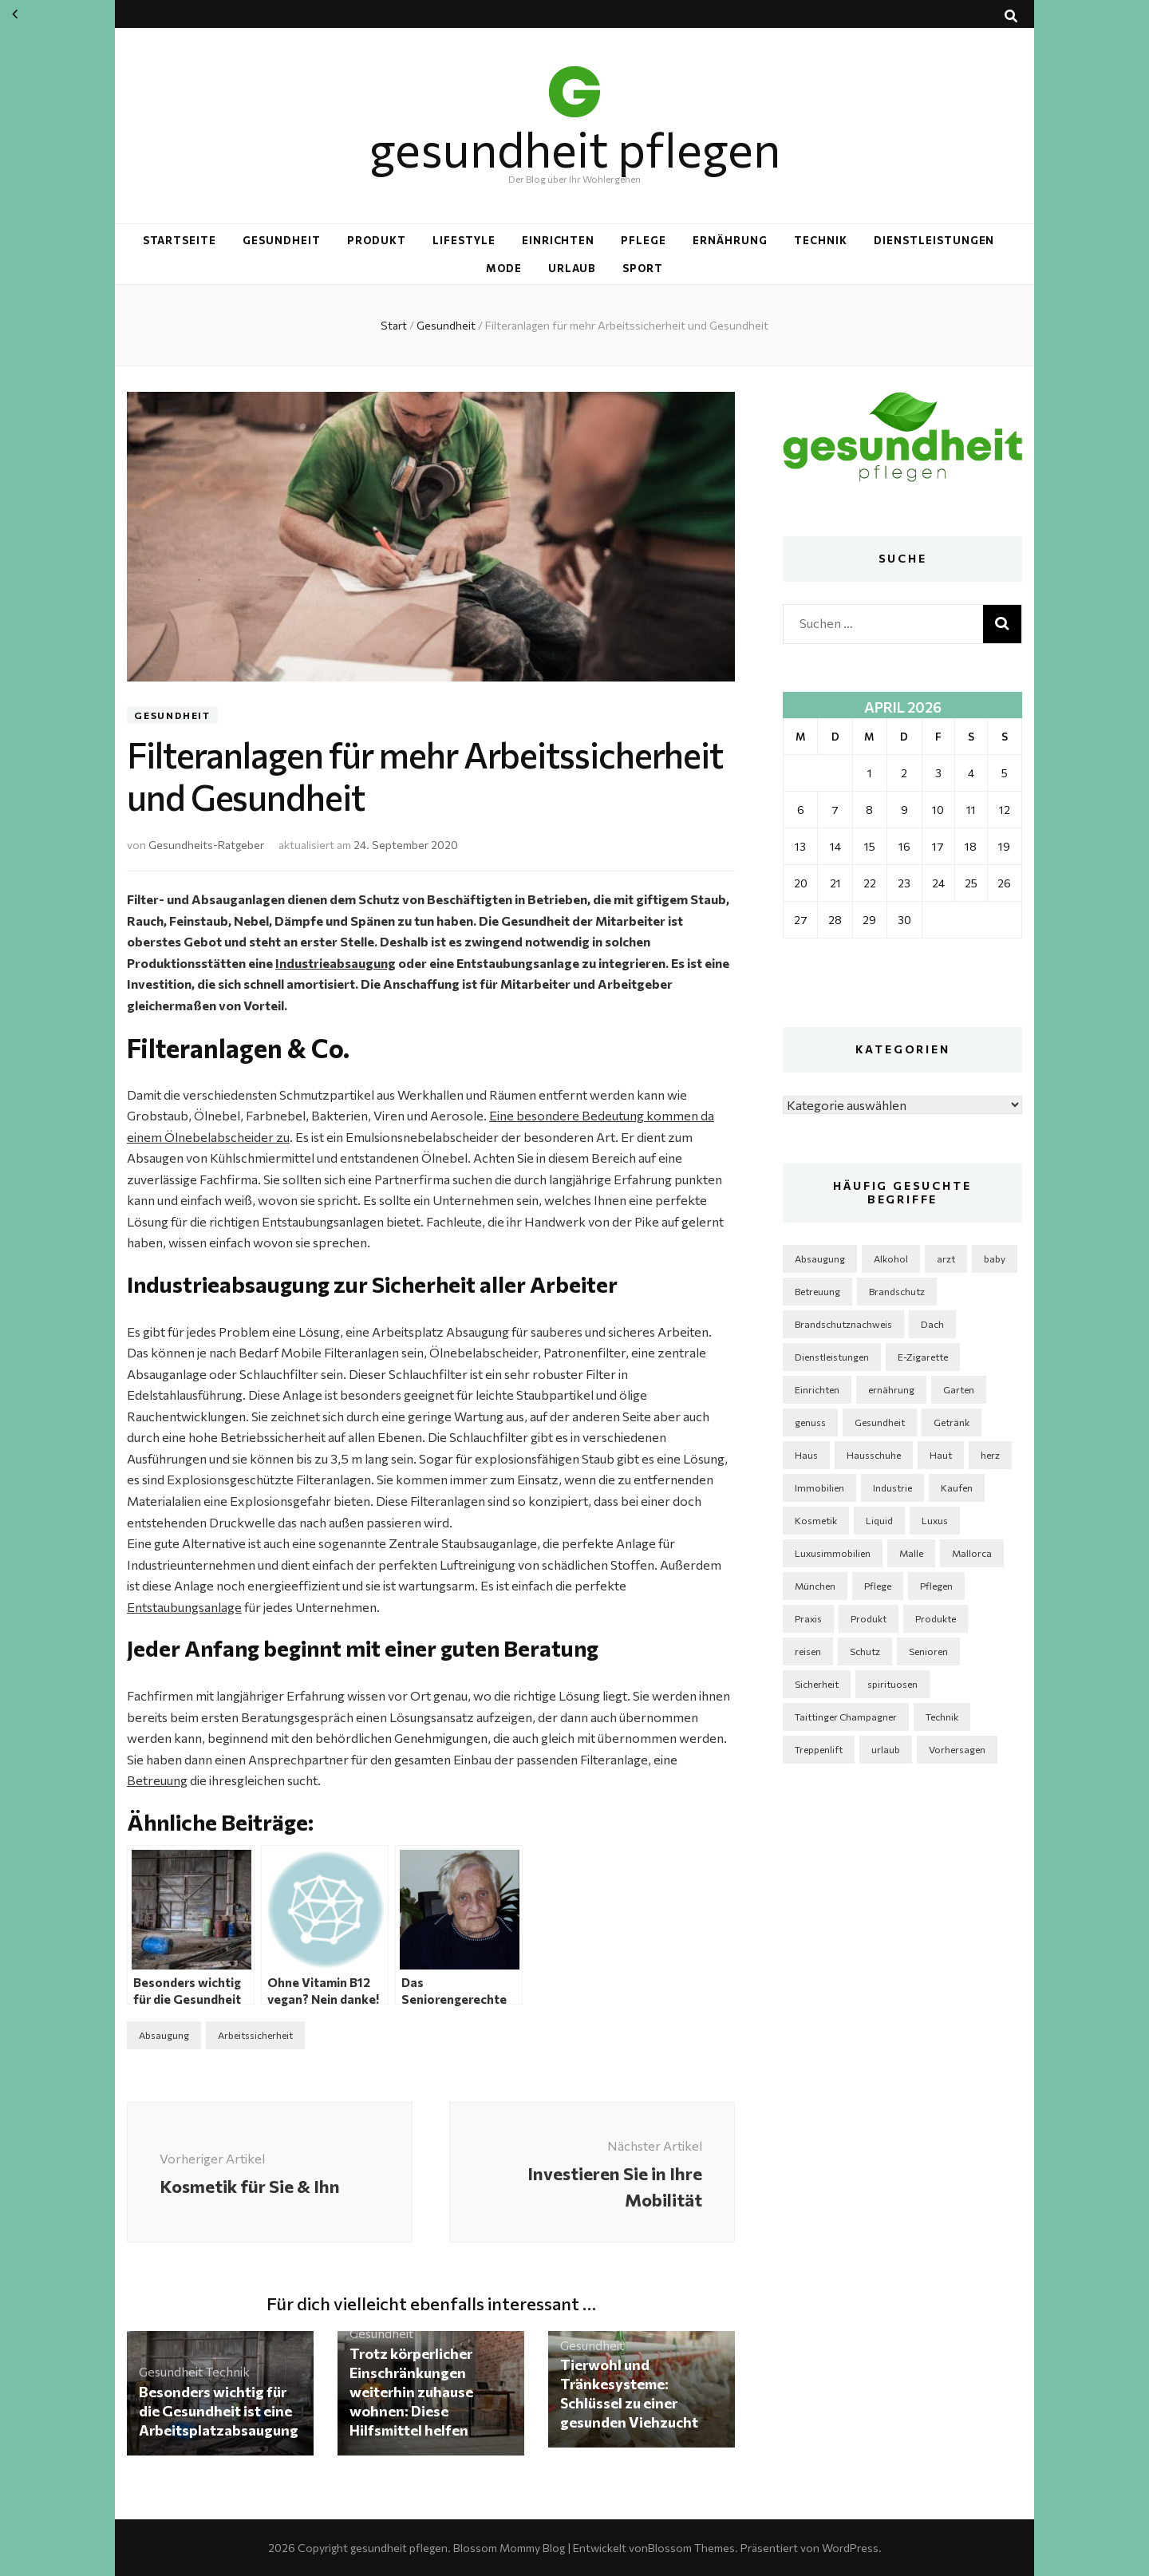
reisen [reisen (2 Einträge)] (808, 1651)
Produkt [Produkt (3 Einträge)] (868, 1618)
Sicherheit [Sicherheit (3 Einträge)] (817, 1683)
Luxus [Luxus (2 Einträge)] (935, 1520)
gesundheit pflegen (574, 148)
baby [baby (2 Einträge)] (994, 1258)
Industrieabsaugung (335, 962)
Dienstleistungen (934, 240)
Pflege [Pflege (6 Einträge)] (877, 1585)
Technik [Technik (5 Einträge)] (942, 1716)
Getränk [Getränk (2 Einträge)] (951, 1422)
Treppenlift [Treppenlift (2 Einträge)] (819, 1749)
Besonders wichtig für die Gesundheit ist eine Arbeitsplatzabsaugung (218, 2411)
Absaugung (164, 2035)
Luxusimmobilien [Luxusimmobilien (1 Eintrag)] (833, 1553)
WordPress (850, 2547)
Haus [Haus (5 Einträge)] (806, 1454)
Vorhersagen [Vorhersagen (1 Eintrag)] (957, 1749)
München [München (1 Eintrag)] (815, 1585)
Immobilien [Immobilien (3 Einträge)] (819, 1487)
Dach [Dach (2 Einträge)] (932, 1323)
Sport (642, 268)
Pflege (643, 240)
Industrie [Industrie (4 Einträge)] (892, 1487)
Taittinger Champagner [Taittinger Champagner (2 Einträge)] (846, 1716)
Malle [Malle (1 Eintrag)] (911, 1553)
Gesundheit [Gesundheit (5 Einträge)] (880, 1422)
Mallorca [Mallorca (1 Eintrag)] (972, 1553)
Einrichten (558, 240)
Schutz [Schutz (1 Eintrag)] (865, 1651)
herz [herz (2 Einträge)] (990, 1454)
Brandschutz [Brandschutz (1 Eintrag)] (897, 1291)
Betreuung (157, 1780)
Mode (504, 268)
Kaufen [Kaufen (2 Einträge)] (957, 1487)
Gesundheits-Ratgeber (206, 844)
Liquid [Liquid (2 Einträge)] (879, 1520)
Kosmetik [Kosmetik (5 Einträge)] (816, 1520)
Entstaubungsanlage (184, 1606)
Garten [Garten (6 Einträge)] (958, 1389)
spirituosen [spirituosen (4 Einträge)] (892, 1683)
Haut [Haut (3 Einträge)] (941, 1454)
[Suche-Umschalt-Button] (1011, 16)
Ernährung (730, 240)
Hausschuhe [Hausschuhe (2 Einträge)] (874, 1454)
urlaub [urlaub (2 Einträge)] (885, 1749)
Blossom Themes (691, 2547)
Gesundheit (282, 240)
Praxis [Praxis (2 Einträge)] (808, 1618)
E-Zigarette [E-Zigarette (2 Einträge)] (923, 1356)
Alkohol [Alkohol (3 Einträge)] (891, 1258)
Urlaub (572, 268)
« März (15, 14)
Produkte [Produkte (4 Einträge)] (935, 1618)
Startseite (180, 240)
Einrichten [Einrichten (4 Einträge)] (817, 1389)
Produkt (376, 240)
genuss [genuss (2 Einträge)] (810, 1422)
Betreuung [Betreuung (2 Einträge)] (817, 1291)
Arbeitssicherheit (255, 2035)
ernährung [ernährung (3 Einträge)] (891, 1389)
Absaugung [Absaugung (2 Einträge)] (820, 1258)
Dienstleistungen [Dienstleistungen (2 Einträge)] (832, 1356)
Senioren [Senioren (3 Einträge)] (928, 1651)
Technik (820, 240)
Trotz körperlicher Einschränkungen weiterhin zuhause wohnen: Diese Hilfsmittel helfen (411, 2392)
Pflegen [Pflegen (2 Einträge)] (936, 1585)
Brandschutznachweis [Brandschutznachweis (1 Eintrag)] (843, 1323)
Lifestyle (464, 240)
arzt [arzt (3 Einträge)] (946, 1258)
